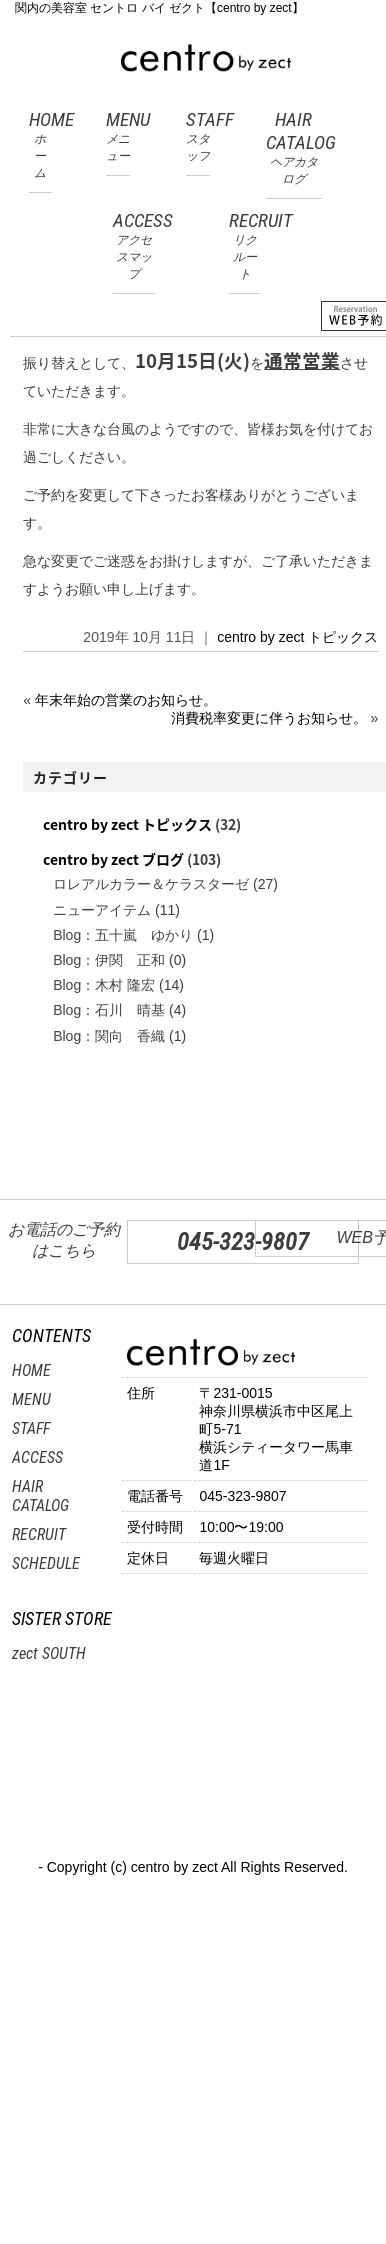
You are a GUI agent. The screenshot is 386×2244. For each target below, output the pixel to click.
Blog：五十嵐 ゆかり (123, 935)
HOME (40, 145)
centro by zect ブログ (113, 859)
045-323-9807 (243, 1242)
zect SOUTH (49, 1653)
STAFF (198, 136)
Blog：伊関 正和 (109, 960)
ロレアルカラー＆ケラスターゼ (151, 884)
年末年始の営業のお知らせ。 (126, 700)
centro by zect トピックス (297, 637)
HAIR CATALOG (294, 148)
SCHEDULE (46, 1563)
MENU (118, 136)
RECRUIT (245, 246)
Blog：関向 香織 (109, 1036)
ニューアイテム (102, 910)
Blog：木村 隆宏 (104, 985)
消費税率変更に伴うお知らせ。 (269, 718)
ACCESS (134, 246)
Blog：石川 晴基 (109, 1010)
